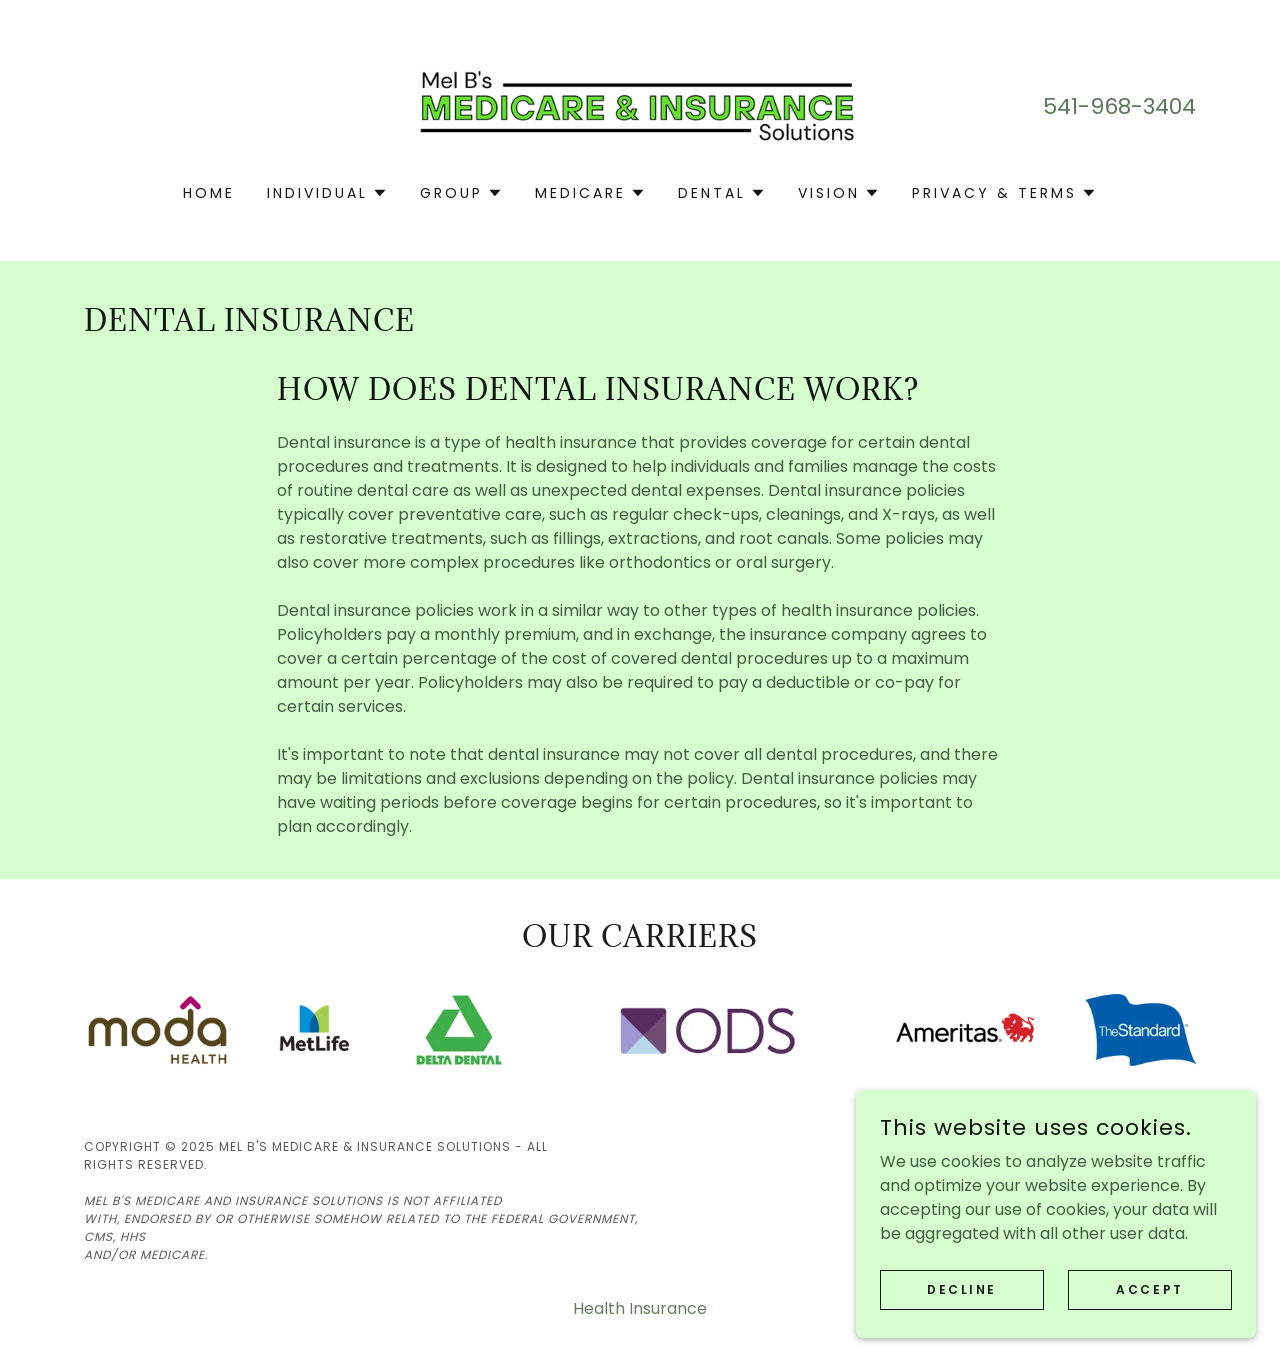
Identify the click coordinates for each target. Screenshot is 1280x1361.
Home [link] (209, 193)
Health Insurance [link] (640, 1308)
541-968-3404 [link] (1119, 106)
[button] (327, 193)
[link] (640, 105)
